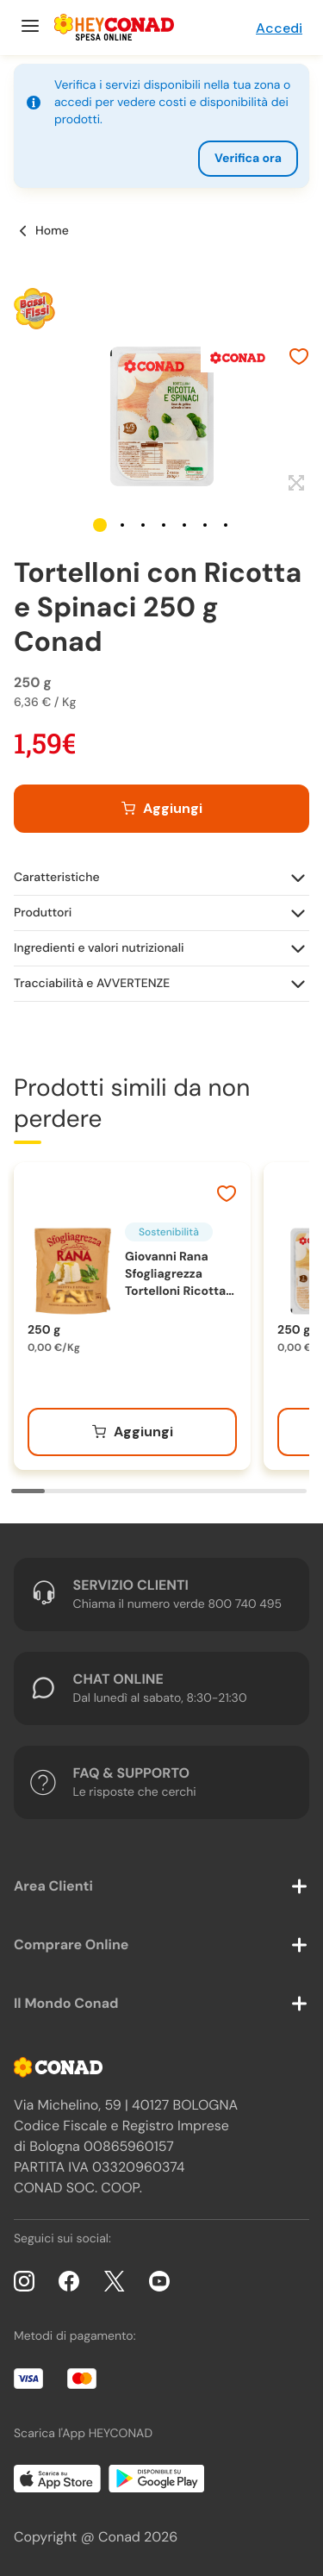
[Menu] (28, 27)
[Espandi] (294, 484)
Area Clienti (53, 1886)
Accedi (279, 28)
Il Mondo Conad (66, 2003)
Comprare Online (71, 1944)
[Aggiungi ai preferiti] (299, 358)
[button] (100, 525)
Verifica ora (248, 158)
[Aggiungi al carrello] (161, 809)
